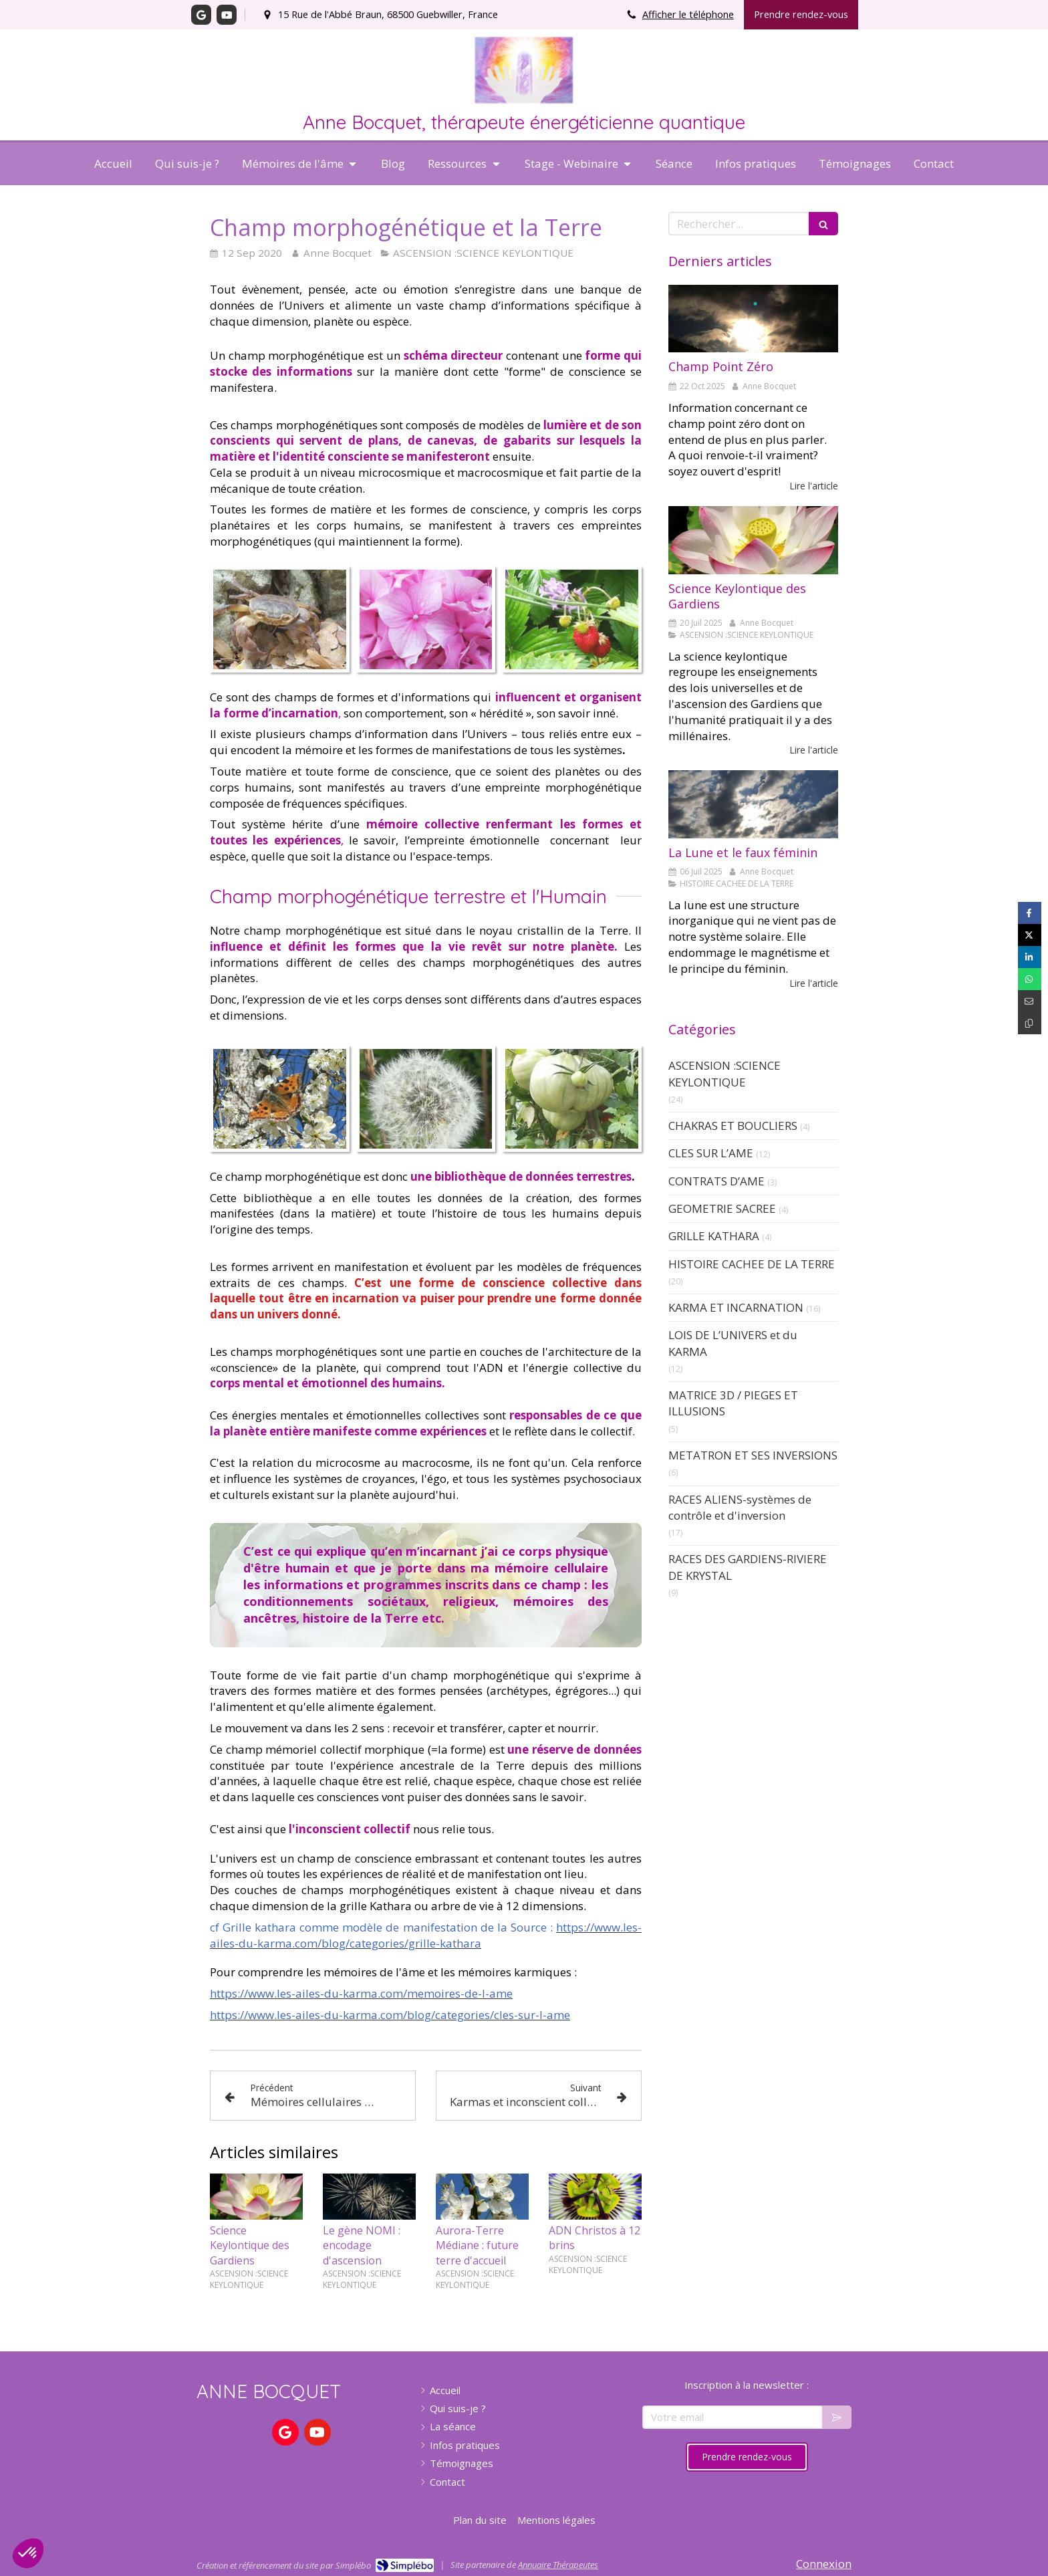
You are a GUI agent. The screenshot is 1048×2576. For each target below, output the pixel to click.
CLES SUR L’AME (710, 1153)
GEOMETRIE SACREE (722, 1208)
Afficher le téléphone (688, 14)
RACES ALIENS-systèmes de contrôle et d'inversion (739, 1507)
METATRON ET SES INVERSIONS (752, 1455)
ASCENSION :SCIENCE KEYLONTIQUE (724, 1073)
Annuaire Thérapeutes (558, 2565)
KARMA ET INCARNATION (735, 1307)
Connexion (824, 2563)
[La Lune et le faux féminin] (753, 804)
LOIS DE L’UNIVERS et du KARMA (732, 1343)
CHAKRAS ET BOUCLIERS (732, 1125)
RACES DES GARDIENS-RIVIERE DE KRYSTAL (747, 1567)
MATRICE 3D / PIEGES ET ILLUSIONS (733, 1403)
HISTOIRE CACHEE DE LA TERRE (751, 1264)
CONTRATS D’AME (716, 1181)
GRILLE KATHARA (713, 1236)
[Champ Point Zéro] (753, 319)
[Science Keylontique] (753, 540)
